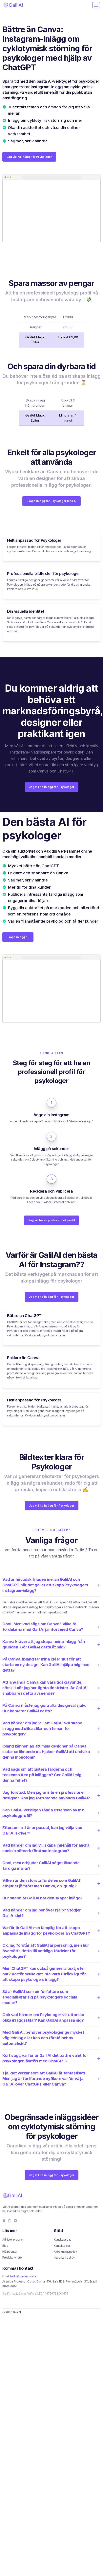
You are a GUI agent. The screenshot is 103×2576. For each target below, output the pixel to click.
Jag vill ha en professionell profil (51, 1220)
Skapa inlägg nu (18, 937)
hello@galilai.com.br (23, 2276)
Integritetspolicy (64, 2257)
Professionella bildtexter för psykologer (43, 573)
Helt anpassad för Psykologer (34, 540)
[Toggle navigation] (96, 5)
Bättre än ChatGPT (24, 1315)
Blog (5, 2245)
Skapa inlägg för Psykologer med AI (51, 501)
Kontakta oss (62, 2245)
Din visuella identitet (25, 611)
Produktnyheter (12, 2257)
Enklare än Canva (23, 1357)
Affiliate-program (13, 2239)
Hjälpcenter (9, 2251)
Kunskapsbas (62, 2239)
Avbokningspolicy (65, 2251)
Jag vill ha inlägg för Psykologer (29, 156)
